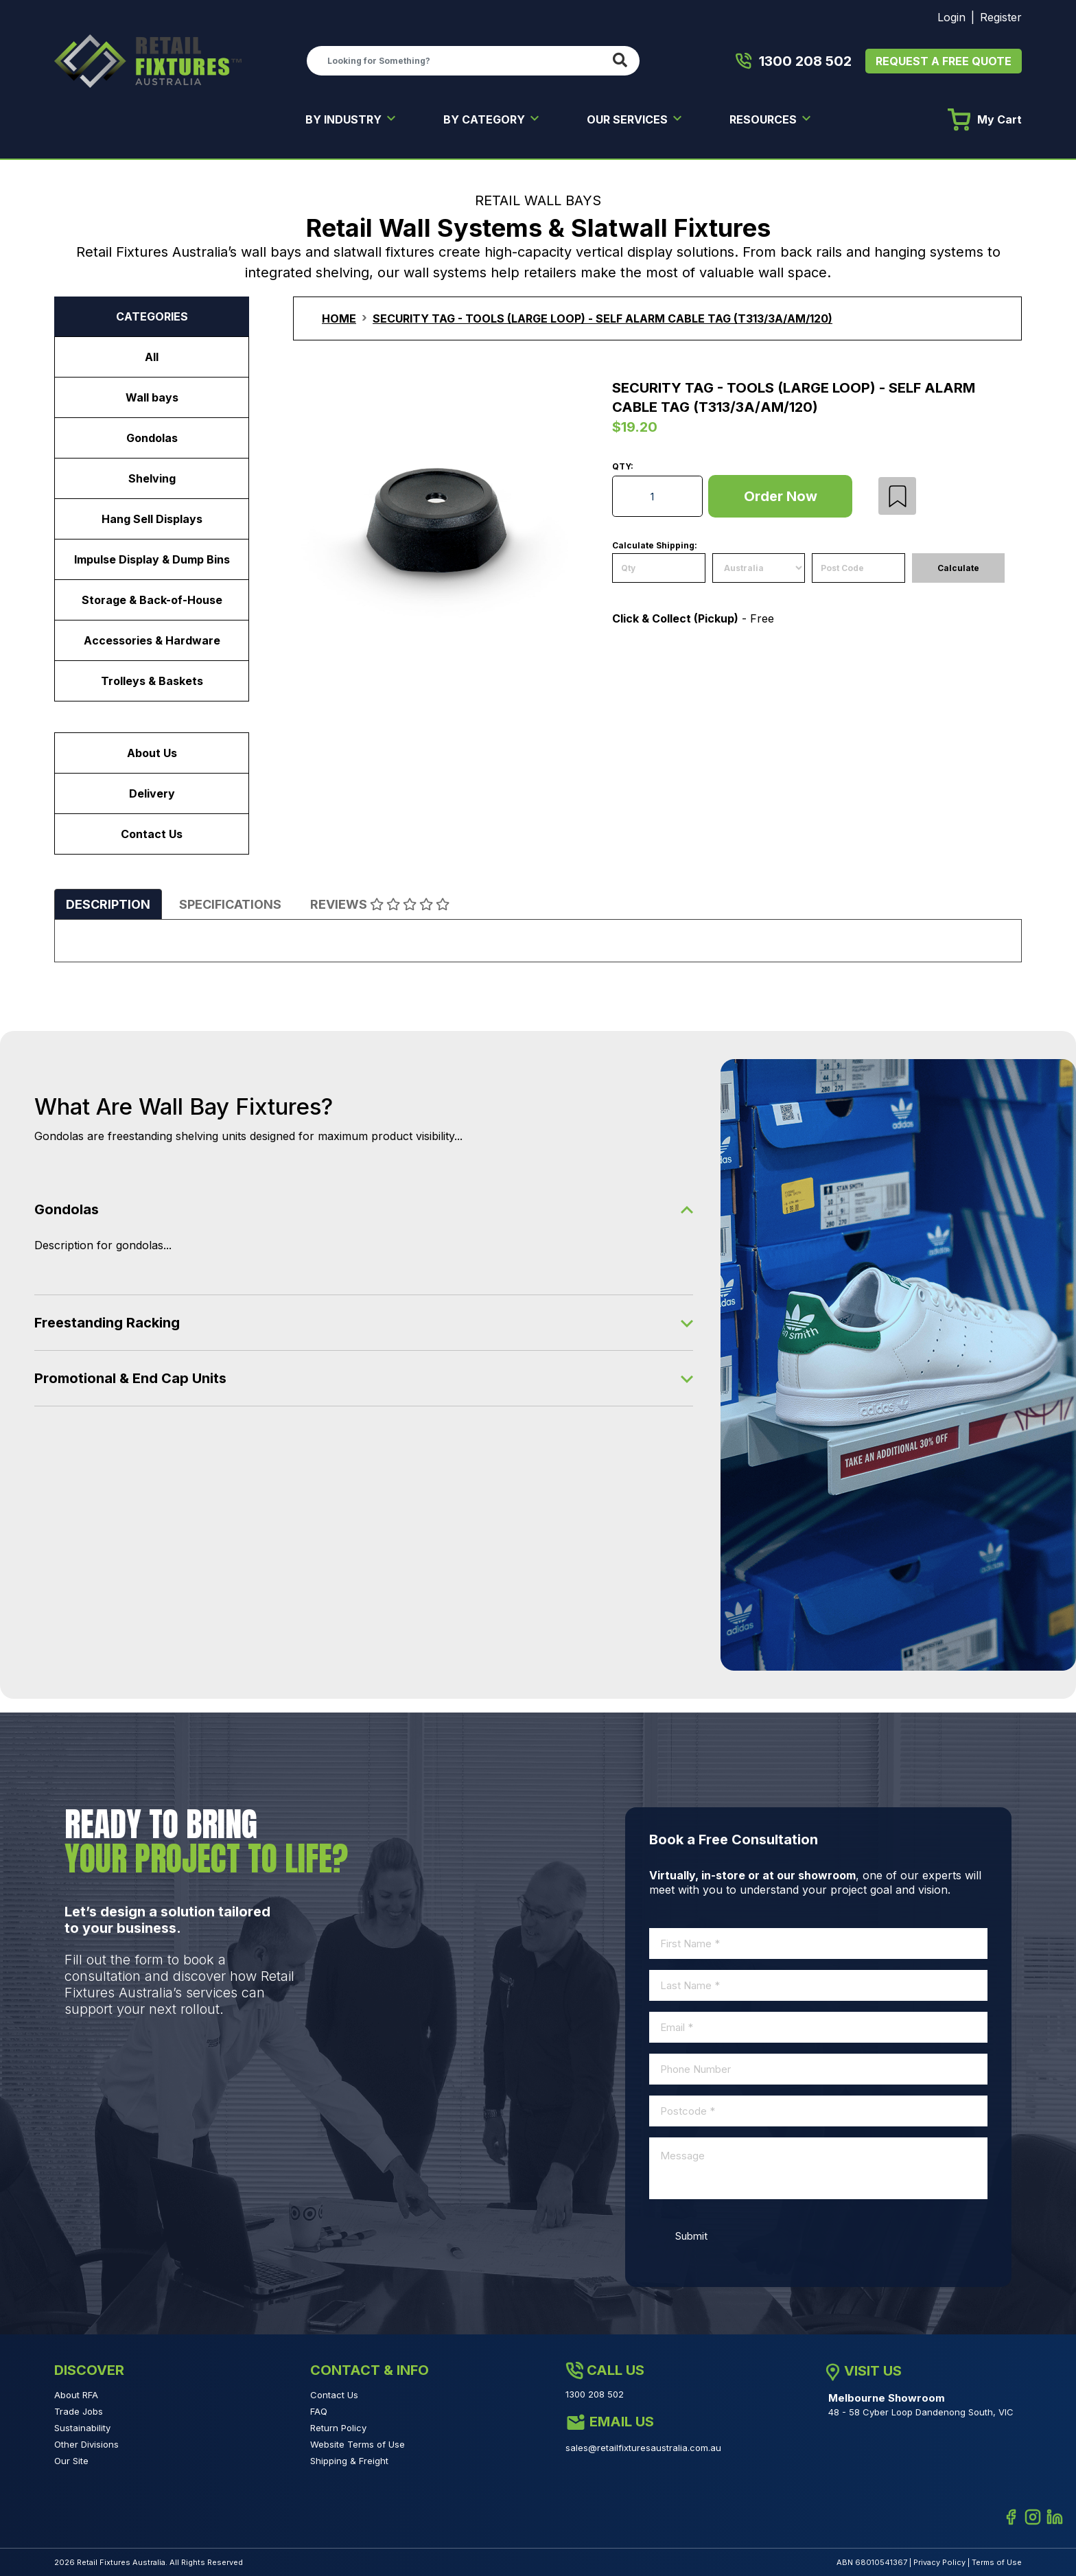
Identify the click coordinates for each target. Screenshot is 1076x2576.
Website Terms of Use (357, 2444)
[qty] (658, 568)
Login (951, 17)
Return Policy (338, 2427)
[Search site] (623, 61)
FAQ (318, 2411)
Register (1001, 17)
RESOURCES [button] (764, 119)
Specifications (230, 904)
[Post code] (858, 568)
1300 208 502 (794, 61)
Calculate (958, 568)
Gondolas (152, 438)
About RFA (76, 2394)
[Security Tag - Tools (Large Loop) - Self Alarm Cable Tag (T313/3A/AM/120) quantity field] (657, 496)
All (152, 357)
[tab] (108, 904)
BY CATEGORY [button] (485, 119)
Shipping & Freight (349, 2460)
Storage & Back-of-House (152, 600)
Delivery (152, 793)
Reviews (379, 904)
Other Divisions (86, 2444)
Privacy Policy (939, 2562)
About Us (152, 753)
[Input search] (457, 60)
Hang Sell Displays (152, 519)
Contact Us (152, 834)
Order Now (780, 496)
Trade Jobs (78, 2411)
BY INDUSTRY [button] (344, 119)
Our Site (71, 2460)
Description (108, 904)
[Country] (759, 568)
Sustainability (82, 2427)
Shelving (152, 478)
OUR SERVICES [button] (628, 119)
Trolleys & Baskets (152, 681)
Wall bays (152, 397)
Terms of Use (997, 2562)
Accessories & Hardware (152, 640)
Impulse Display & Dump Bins (152, 559)
